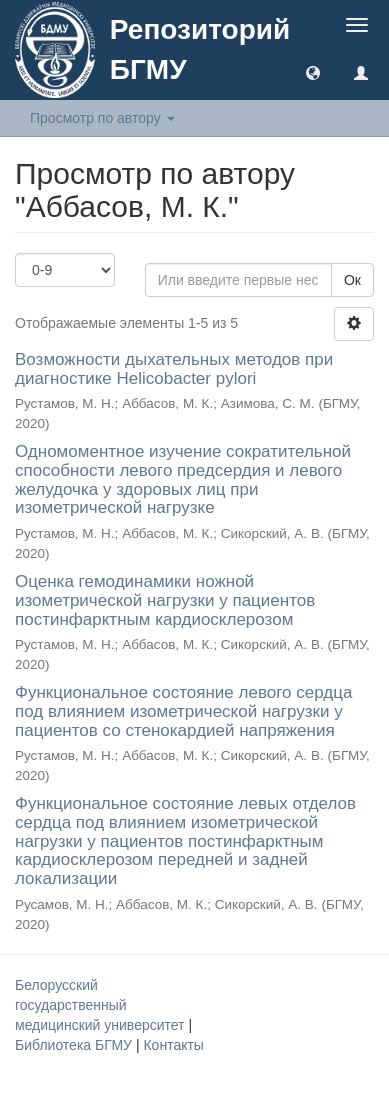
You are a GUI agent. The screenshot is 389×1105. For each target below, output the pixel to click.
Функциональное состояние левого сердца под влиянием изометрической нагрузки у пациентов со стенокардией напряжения (183, 711)
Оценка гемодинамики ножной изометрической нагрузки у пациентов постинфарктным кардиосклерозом (165, 600)
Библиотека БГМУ (75, 1045)
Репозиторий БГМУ (200, 49)
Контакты (173, 1045)
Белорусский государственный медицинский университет (101, 1005)
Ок (352, 280)
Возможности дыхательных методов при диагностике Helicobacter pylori (174, 369)
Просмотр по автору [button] (102, 118)
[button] (313, 72)
